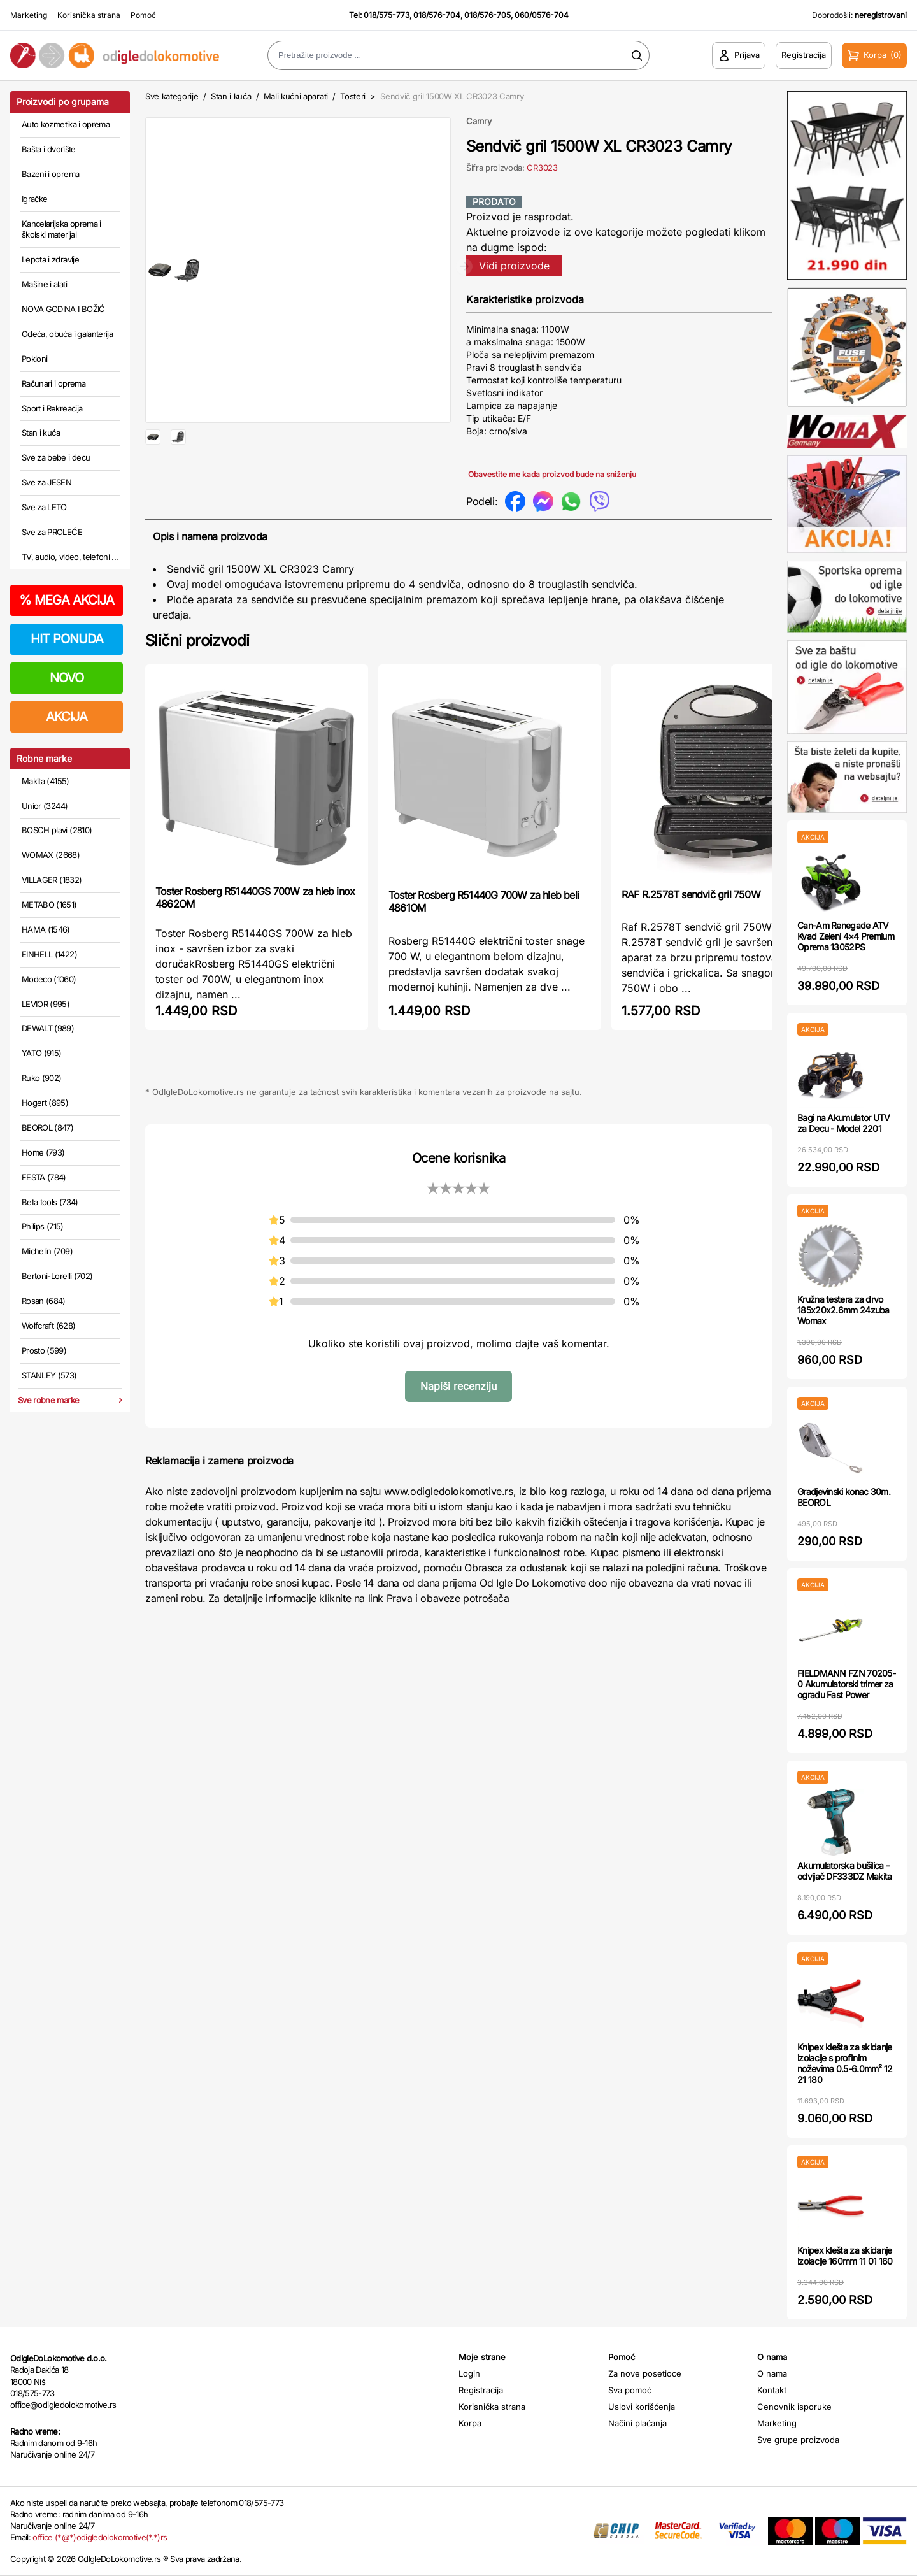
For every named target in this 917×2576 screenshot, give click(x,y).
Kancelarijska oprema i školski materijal (61, 229)
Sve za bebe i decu (56, 457)
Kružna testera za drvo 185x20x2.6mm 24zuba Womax (843, 1310)
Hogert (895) (45, 1103)
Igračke (34, 199)
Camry (479, 121)
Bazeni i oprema (50, 174)
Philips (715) (43, 1226)
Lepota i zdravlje (50, 259)
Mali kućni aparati (296, 96)
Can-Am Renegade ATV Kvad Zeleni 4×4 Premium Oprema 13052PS (845, 936)
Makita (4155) (45, 781)
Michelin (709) (47, 1251)
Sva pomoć (629, 2390)
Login (469, 2373)
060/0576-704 (542, 15)
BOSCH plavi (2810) (57, 830)
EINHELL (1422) (49, 954)
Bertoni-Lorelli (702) (57, 1276)
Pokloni (34, 359)
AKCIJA (66, 716)
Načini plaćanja (637, 2423)
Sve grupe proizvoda (798, 2440)
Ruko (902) (42, 1078)
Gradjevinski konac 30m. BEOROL (843, 1497)
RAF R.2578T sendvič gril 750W (691, 898)
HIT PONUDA (67, 639)
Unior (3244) (45, 806)
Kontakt (771, 2390)
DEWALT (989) (48, 1028)
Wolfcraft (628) (48, 1325)
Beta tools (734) (50, 1202)
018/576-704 (436, 15)
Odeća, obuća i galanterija (67, 334)
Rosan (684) (44, 1301)
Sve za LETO (44, 507)
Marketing (28, 15)
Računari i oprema (53, 383)
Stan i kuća (41, 432)
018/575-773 (386, 15)
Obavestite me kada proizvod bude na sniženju (552, 474)
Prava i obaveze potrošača (448, 1602)
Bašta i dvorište (49, 149)
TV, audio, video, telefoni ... (70, 557)
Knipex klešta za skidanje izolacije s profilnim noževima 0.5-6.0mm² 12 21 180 (845, 2063)
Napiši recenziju (458, 1390)
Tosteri (353, 96)
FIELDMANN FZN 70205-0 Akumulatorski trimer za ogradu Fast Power (846, 1684)
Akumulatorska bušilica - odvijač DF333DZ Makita (844, 1871)
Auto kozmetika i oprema (66, 124)
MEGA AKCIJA (66, 600)
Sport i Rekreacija (52, 408)
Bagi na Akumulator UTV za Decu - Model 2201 (843, 1123)
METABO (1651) (49, 904)
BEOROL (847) (47, 1127)
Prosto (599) (44, 1350)
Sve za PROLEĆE (52, 532)
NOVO (66, 677)
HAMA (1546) (46, 929)
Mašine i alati (44, 284)
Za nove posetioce (644, 2373)
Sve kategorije (171, 96)
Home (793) (43, 1152)
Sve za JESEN (46, 482)
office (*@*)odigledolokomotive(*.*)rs (99, 2537)
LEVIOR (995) (45, 1004)
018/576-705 (487, 15)
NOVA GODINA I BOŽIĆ (63, 309)
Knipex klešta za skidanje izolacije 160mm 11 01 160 (845, 2255)
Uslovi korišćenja (641, 2406)
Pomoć (143, 15)
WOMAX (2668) (51, 855)
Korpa (469, 2423)
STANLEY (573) (49, 1375)
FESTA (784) (44, 1177)
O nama (772, 2373)
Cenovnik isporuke (794, 2406)
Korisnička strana (88, 15)
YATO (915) (42, 1053)
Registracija (480, 2390)
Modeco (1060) (49, 979)
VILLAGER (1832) (52, 880)
